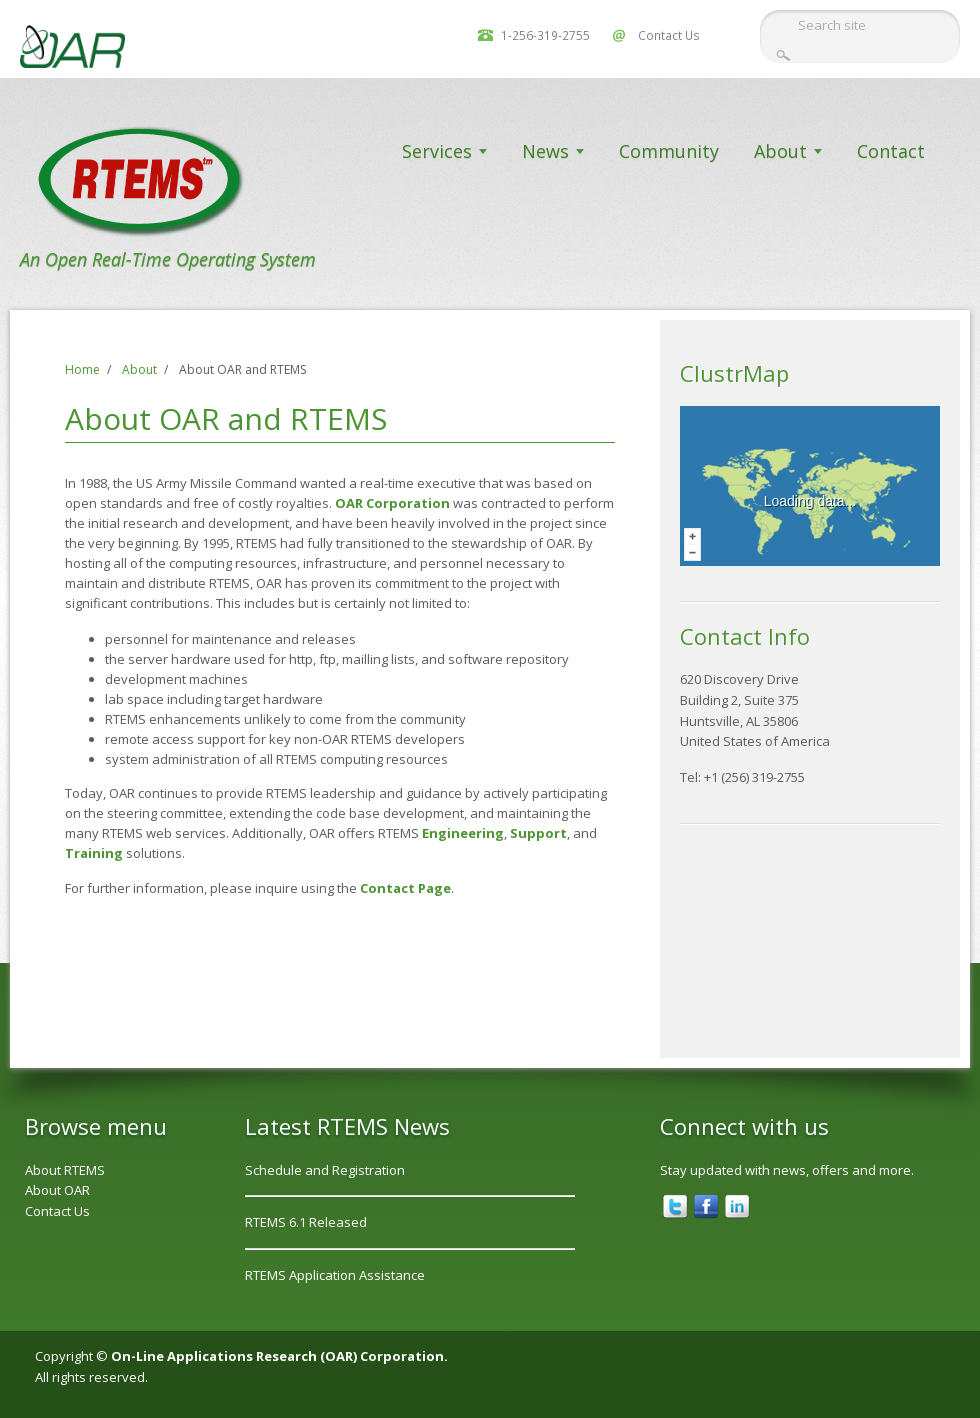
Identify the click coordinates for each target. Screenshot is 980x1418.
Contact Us (669, 35)
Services (437, 151)
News (545, 151)
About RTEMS (65, 1170)
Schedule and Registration (325, 1170)
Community (669, 151)
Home (82, 369)
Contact (891, 151)
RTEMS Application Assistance (335, 1275)
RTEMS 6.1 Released (306, 1222)
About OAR (57, 1190)
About (780, 151)
